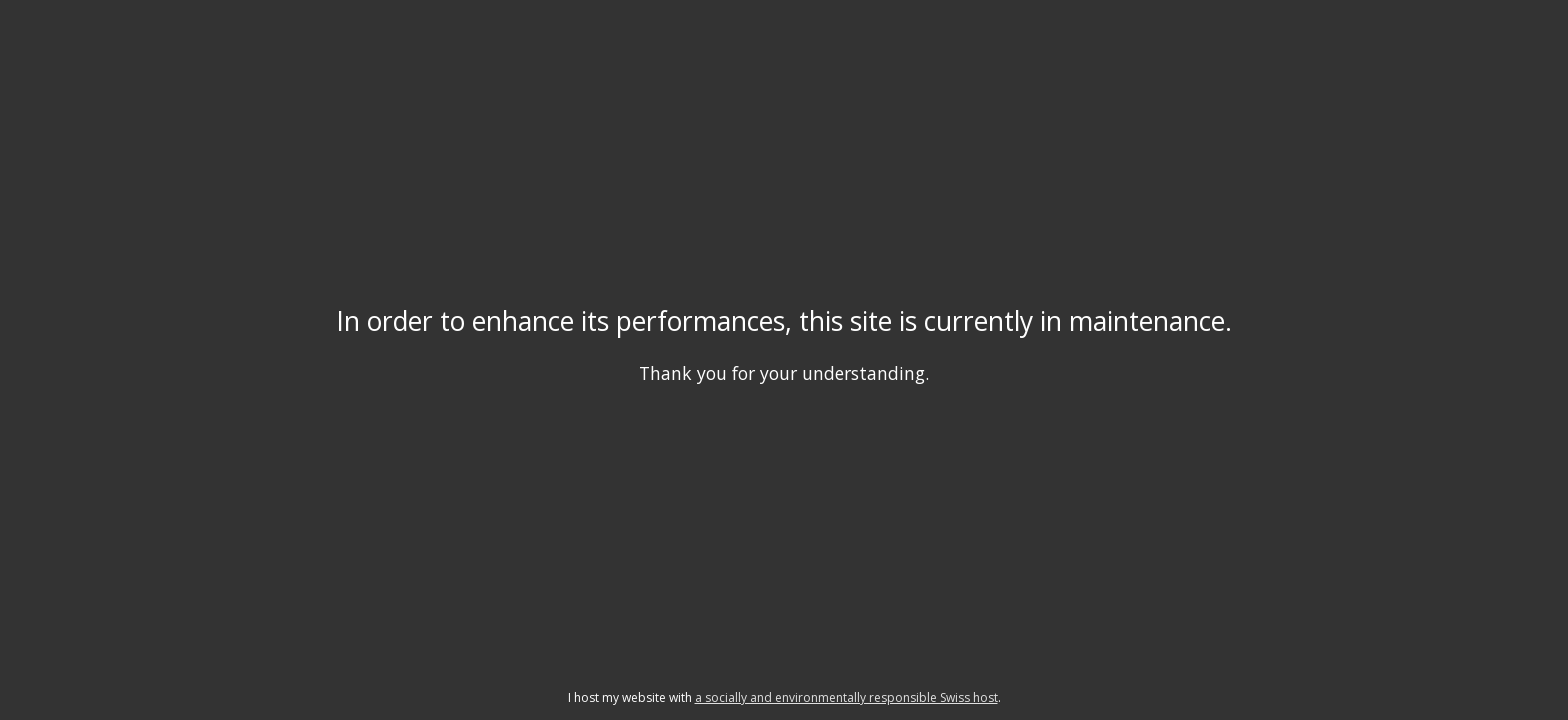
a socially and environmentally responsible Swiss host (846, 697)
